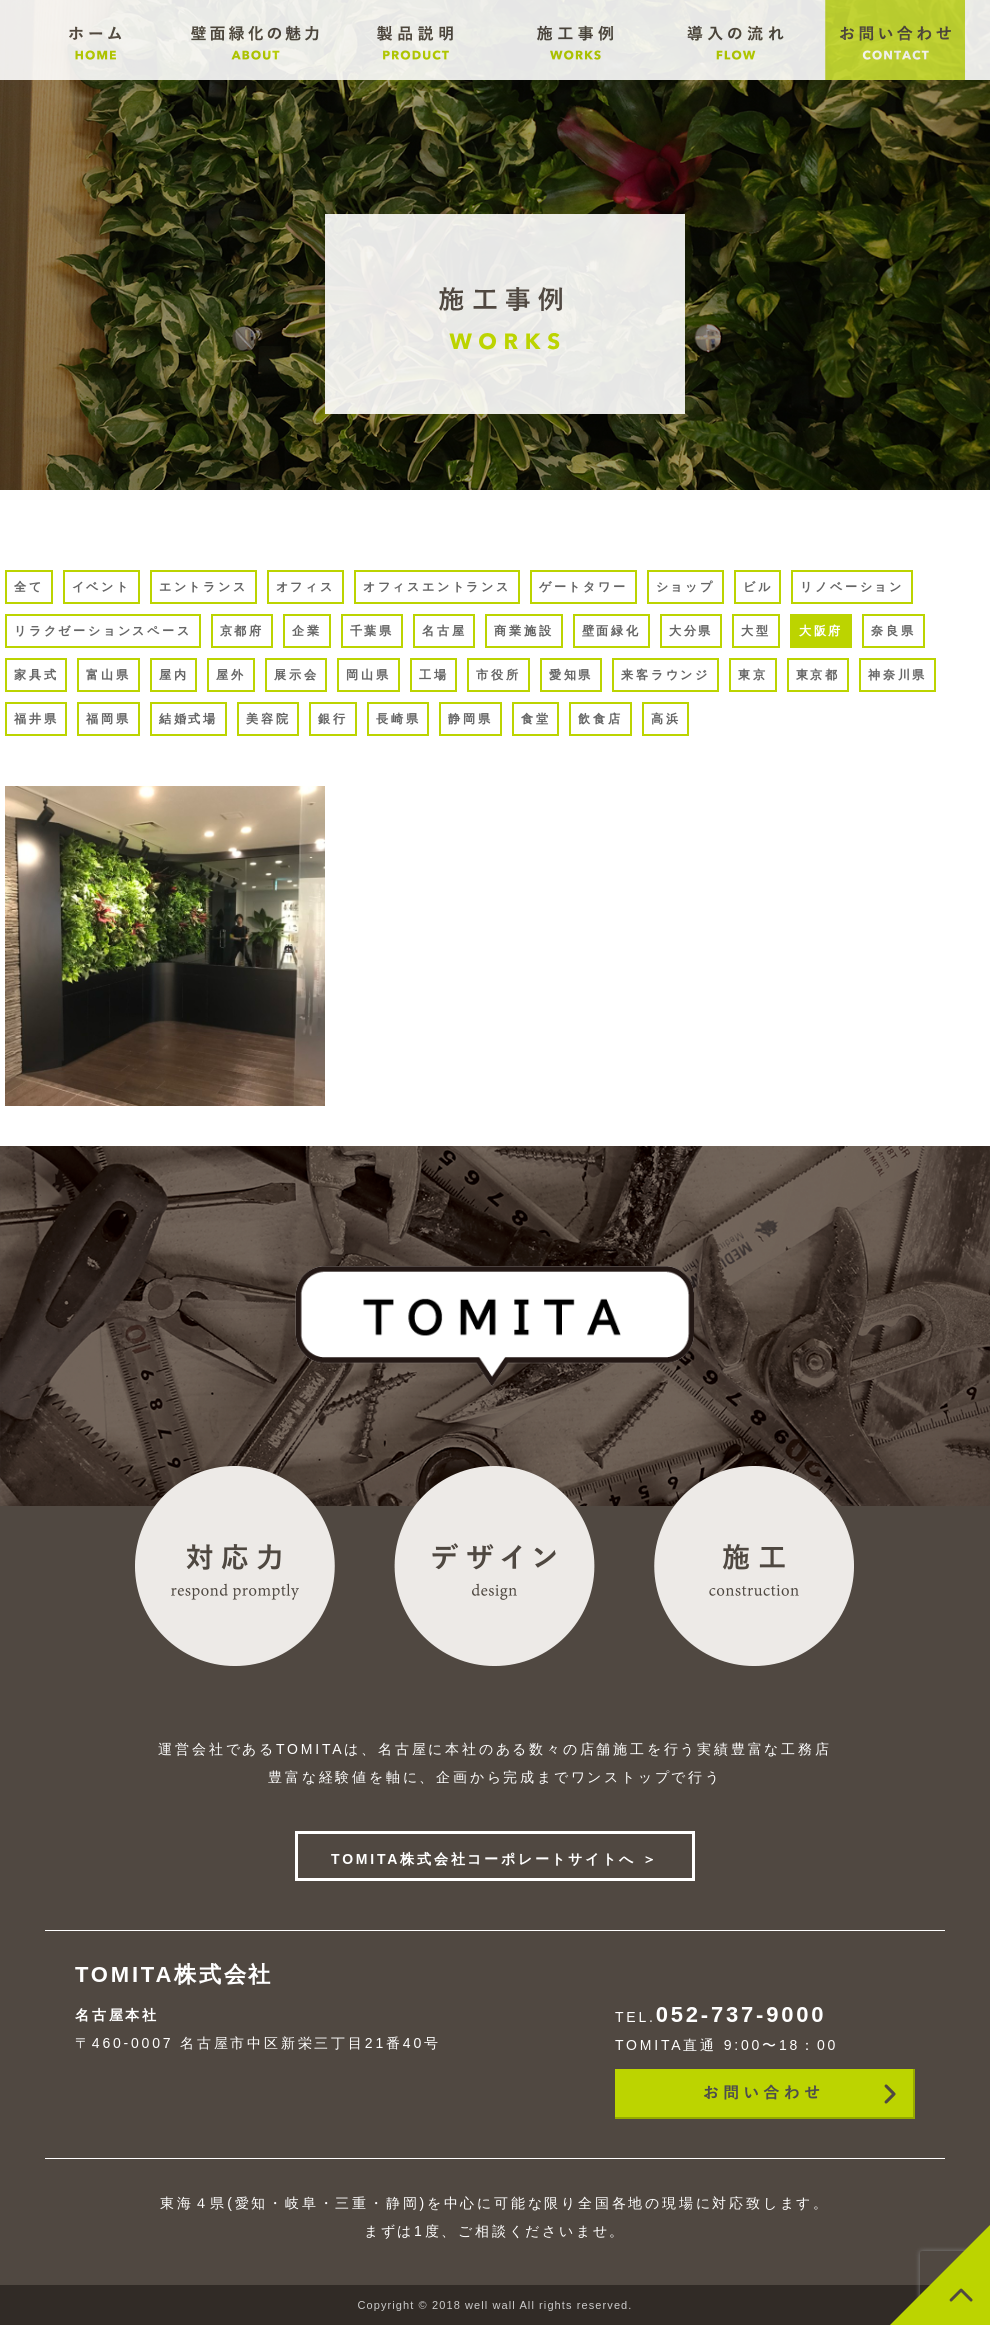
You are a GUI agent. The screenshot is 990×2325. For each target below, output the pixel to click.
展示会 (296, 675)
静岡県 (470, 719)
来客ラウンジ (665, 675)
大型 (756, 631)
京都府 (242, 631)
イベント (101, 587)
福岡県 (108, 719)
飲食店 (600, 719)
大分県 (691, 631)
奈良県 (893, 631)
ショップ (685, 587)
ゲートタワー (583, 587)
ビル (758, 587)
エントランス (203, 587)
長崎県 (398, 719)
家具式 (36, 675)
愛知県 (571, 675)
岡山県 (368, 675)
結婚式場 (188, 719)
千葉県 (372, 631)
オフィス (305, 587)
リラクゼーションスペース (103, 631)
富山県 (108, 675)
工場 (434, 675)
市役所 (498, 675)
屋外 (231, 675)
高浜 (666, 719)
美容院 (268, 719)
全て (29, 587)
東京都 (818, 675)
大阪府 (821, 631)
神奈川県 (897, 675)
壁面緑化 (611, 631)
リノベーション (852, 587)
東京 (753, 675)
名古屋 (444, 631)
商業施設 (523, 631)
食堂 (536, 719)
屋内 (174, 675)
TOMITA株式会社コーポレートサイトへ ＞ (495, 1859)
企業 (307, 631)
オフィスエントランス (437, 587)
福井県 (36, 719)
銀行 (333, 719)
